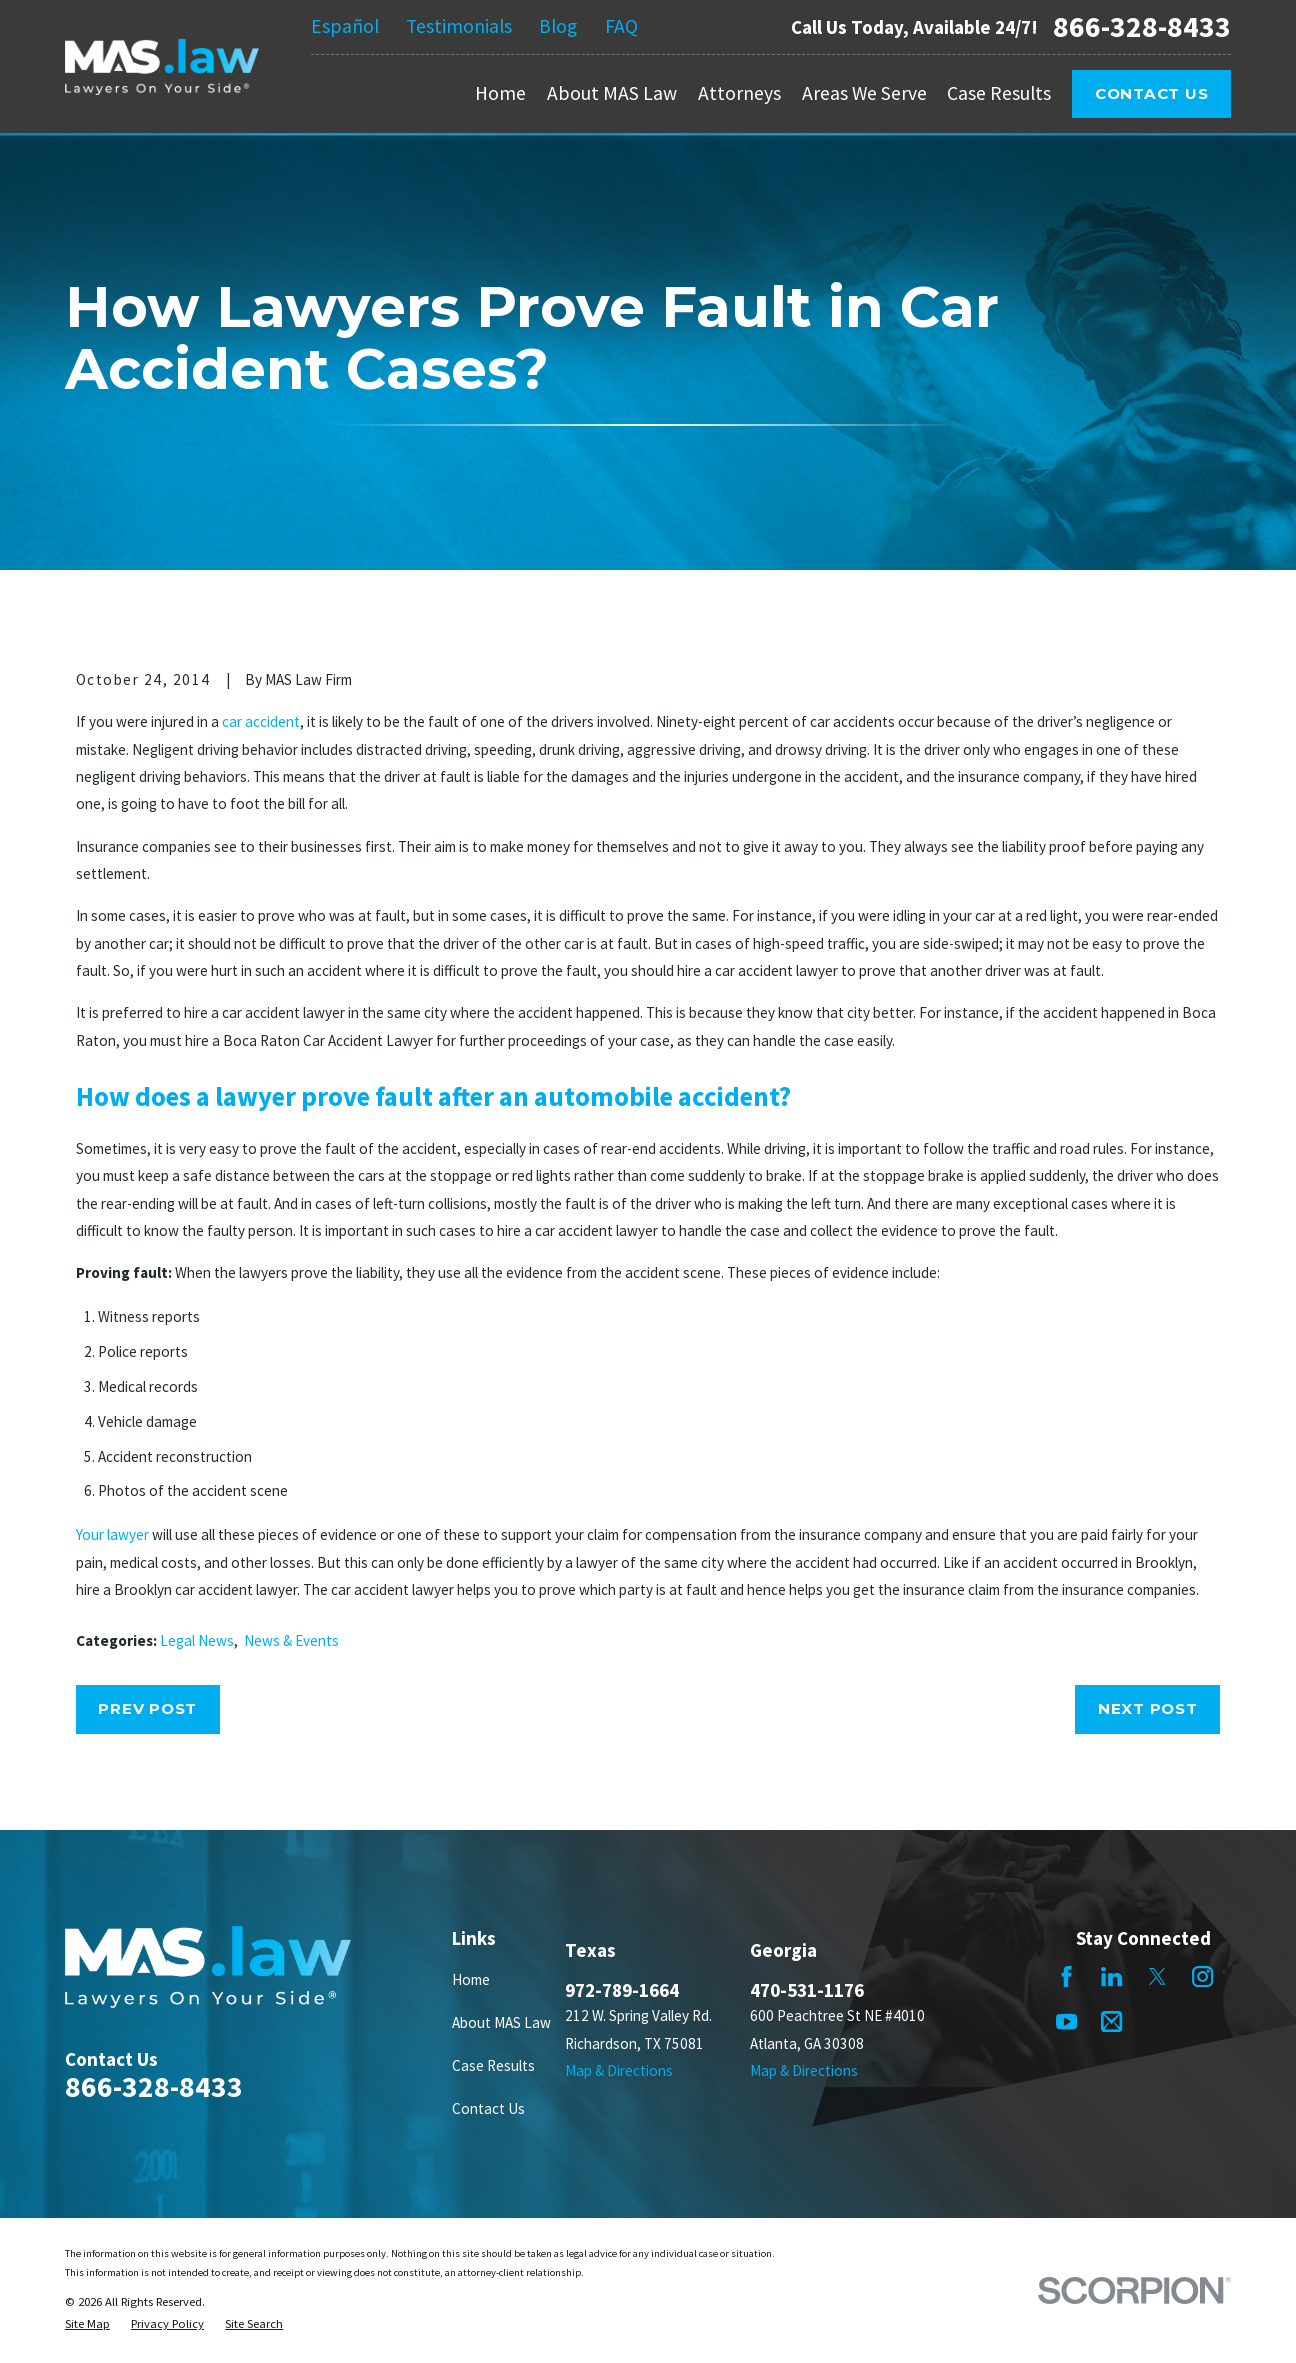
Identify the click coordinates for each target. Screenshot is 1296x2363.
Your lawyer (112, 1534)
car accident (261, 721)
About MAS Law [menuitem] (612, 93)
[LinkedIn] (1111, 1976)
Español (345, 26)
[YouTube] (1066, 2021)
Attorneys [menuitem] (739, 93)
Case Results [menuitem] (999, 93)
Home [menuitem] (500, 93)
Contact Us (1152, 93)
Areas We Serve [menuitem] (864, 93)
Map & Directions (619, 2070)
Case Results (493, 2065)
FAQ (621, 26)
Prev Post (147, 1708)
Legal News (197, 1640)
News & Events (291, 1640)
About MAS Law (501, 2022)
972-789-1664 (622, 1990)
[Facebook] (1066, 1976)
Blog (558, 26)
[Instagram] (1202, 1976)
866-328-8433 (1142, 27)
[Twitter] (1157, 1976)
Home (471, 1979)
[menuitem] (87, 2324)
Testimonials (459, 26)
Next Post (1148, 1708)
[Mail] (1111, 2021)
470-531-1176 (807, 1990)
